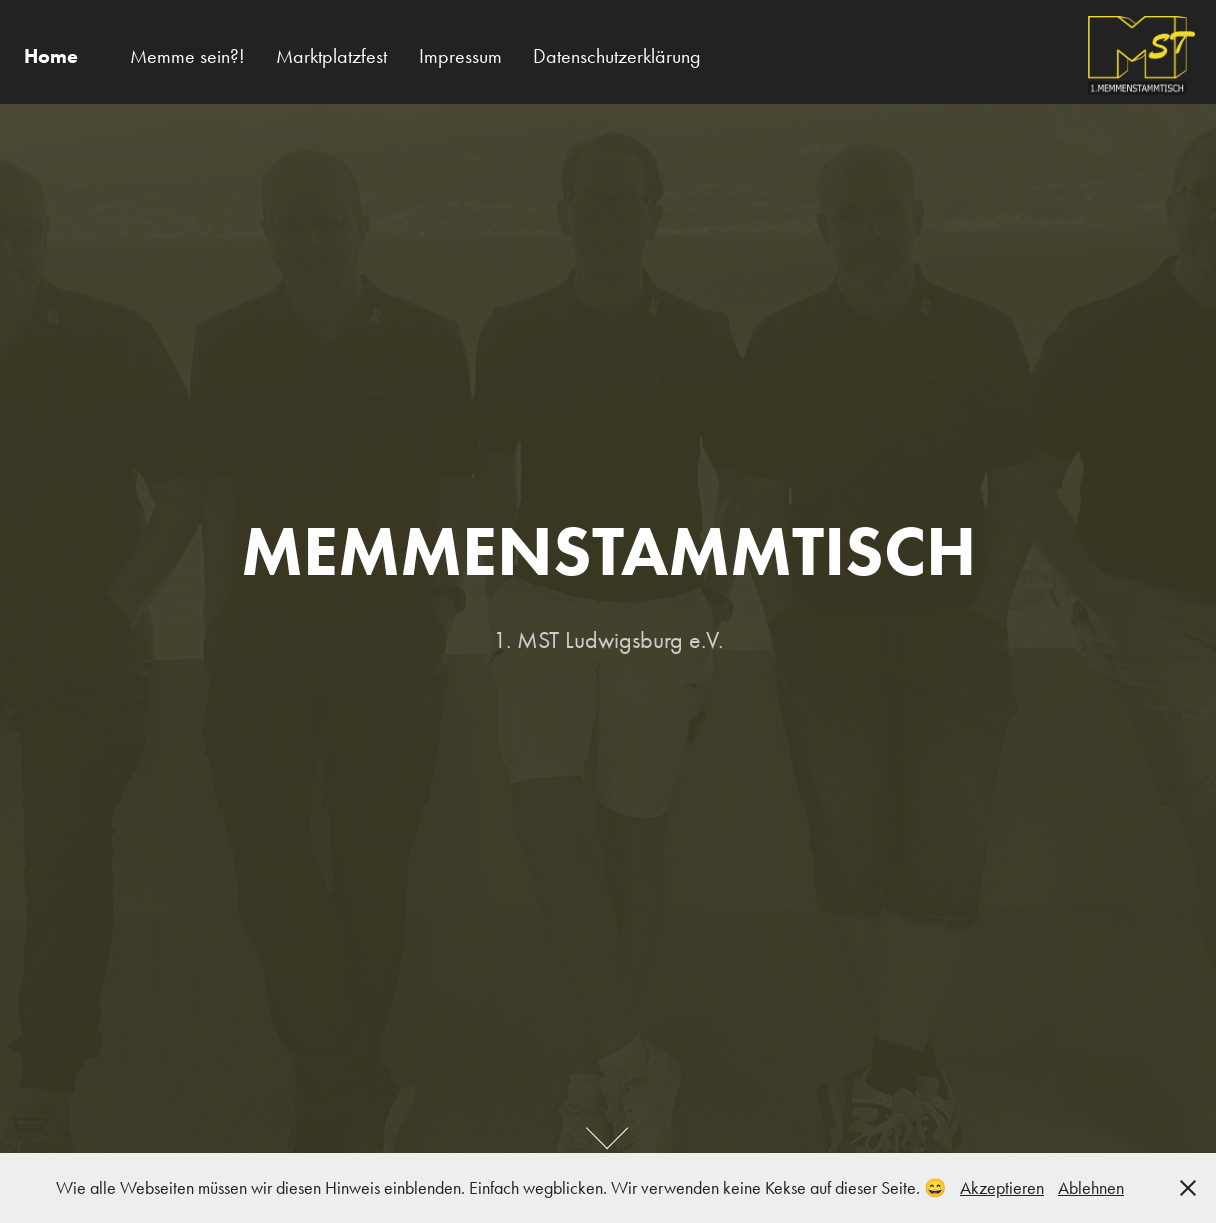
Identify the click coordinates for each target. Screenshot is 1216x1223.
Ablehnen (1091, 1188)
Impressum (460, 56)
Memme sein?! (187, 56)
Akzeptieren (1002, 1188)
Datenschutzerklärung (617, 56)
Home (51, 56)
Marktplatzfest (331, 56)
